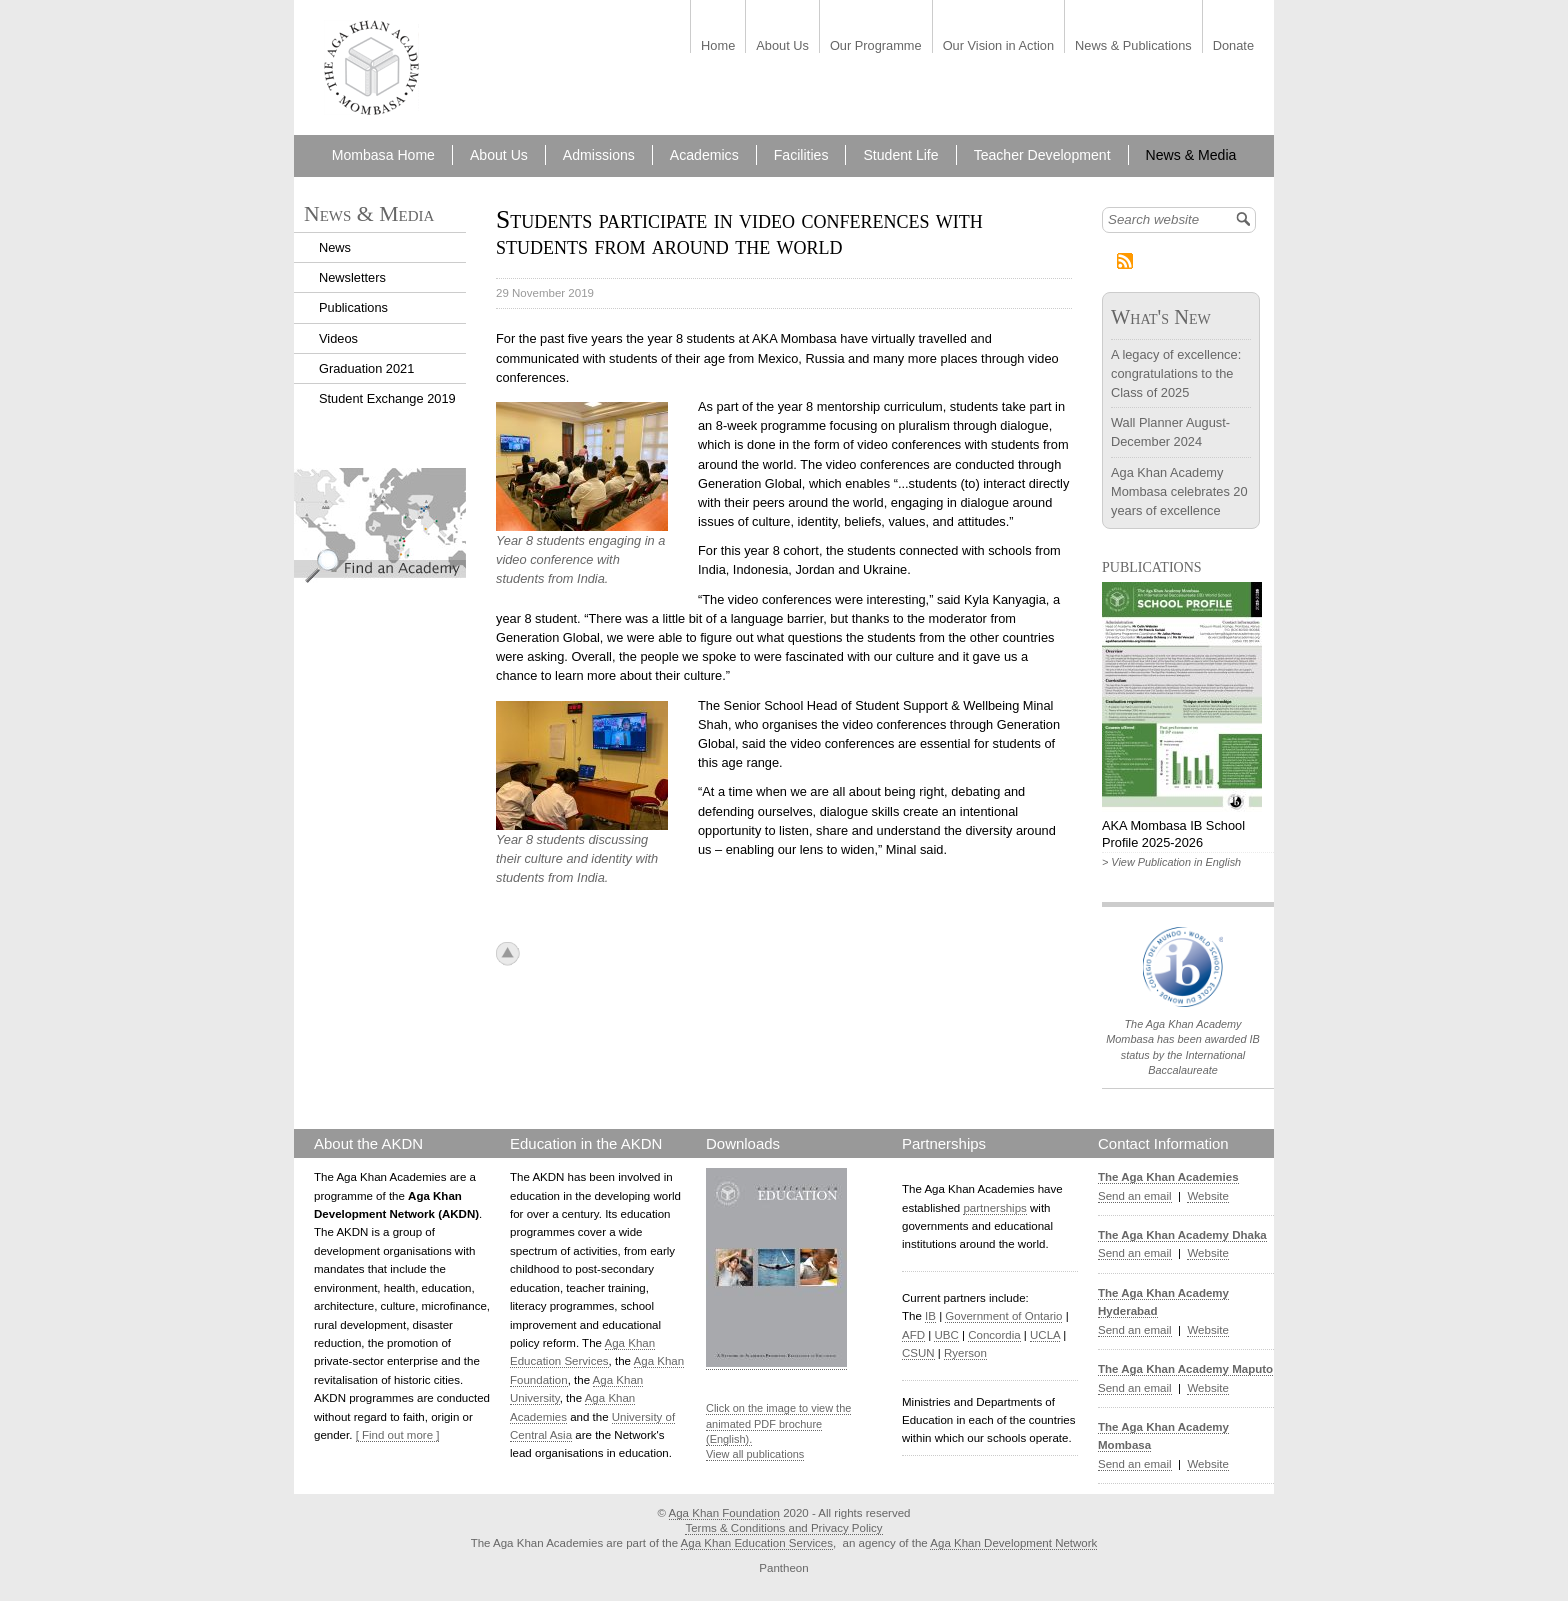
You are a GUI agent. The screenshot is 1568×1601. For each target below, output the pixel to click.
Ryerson (965, 1353)
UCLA (1045, 1335)
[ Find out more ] (398, 1435)
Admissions (599, 155)
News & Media (1191, 155)
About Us (782, 46)
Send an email (1135, 1196)
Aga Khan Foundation (724, 1513)
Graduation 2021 (366, 368)
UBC (946, 1335)
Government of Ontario (1003, 1316)
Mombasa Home (383, 155)
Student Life (900, 155)
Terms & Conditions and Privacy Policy (783, 1528)
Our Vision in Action (998, 46)
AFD (913, 1335)
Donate (1233, 46)
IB (930, 1316)
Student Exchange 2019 (387, 398)
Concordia (994, 1335)
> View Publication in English (1171, 862)
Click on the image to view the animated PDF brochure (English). (778, 1423)
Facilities (801, 155)
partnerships (994, 1208)
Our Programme (876, 46)
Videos (338, 338)
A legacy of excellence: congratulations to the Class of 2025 (1176, 373)
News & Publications (1133, 46)
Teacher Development (1042, 155)
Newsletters (352, 277)
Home (718, 46)
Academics (704, 155)
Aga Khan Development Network (1013, 1543)
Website (1207, 1196)
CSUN (918, 1353)
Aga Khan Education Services (757, 1543)
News (335, 247)
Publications (353, 307)
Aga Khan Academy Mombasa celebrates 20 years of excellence (1179, 491)
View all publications (755, 1454)
